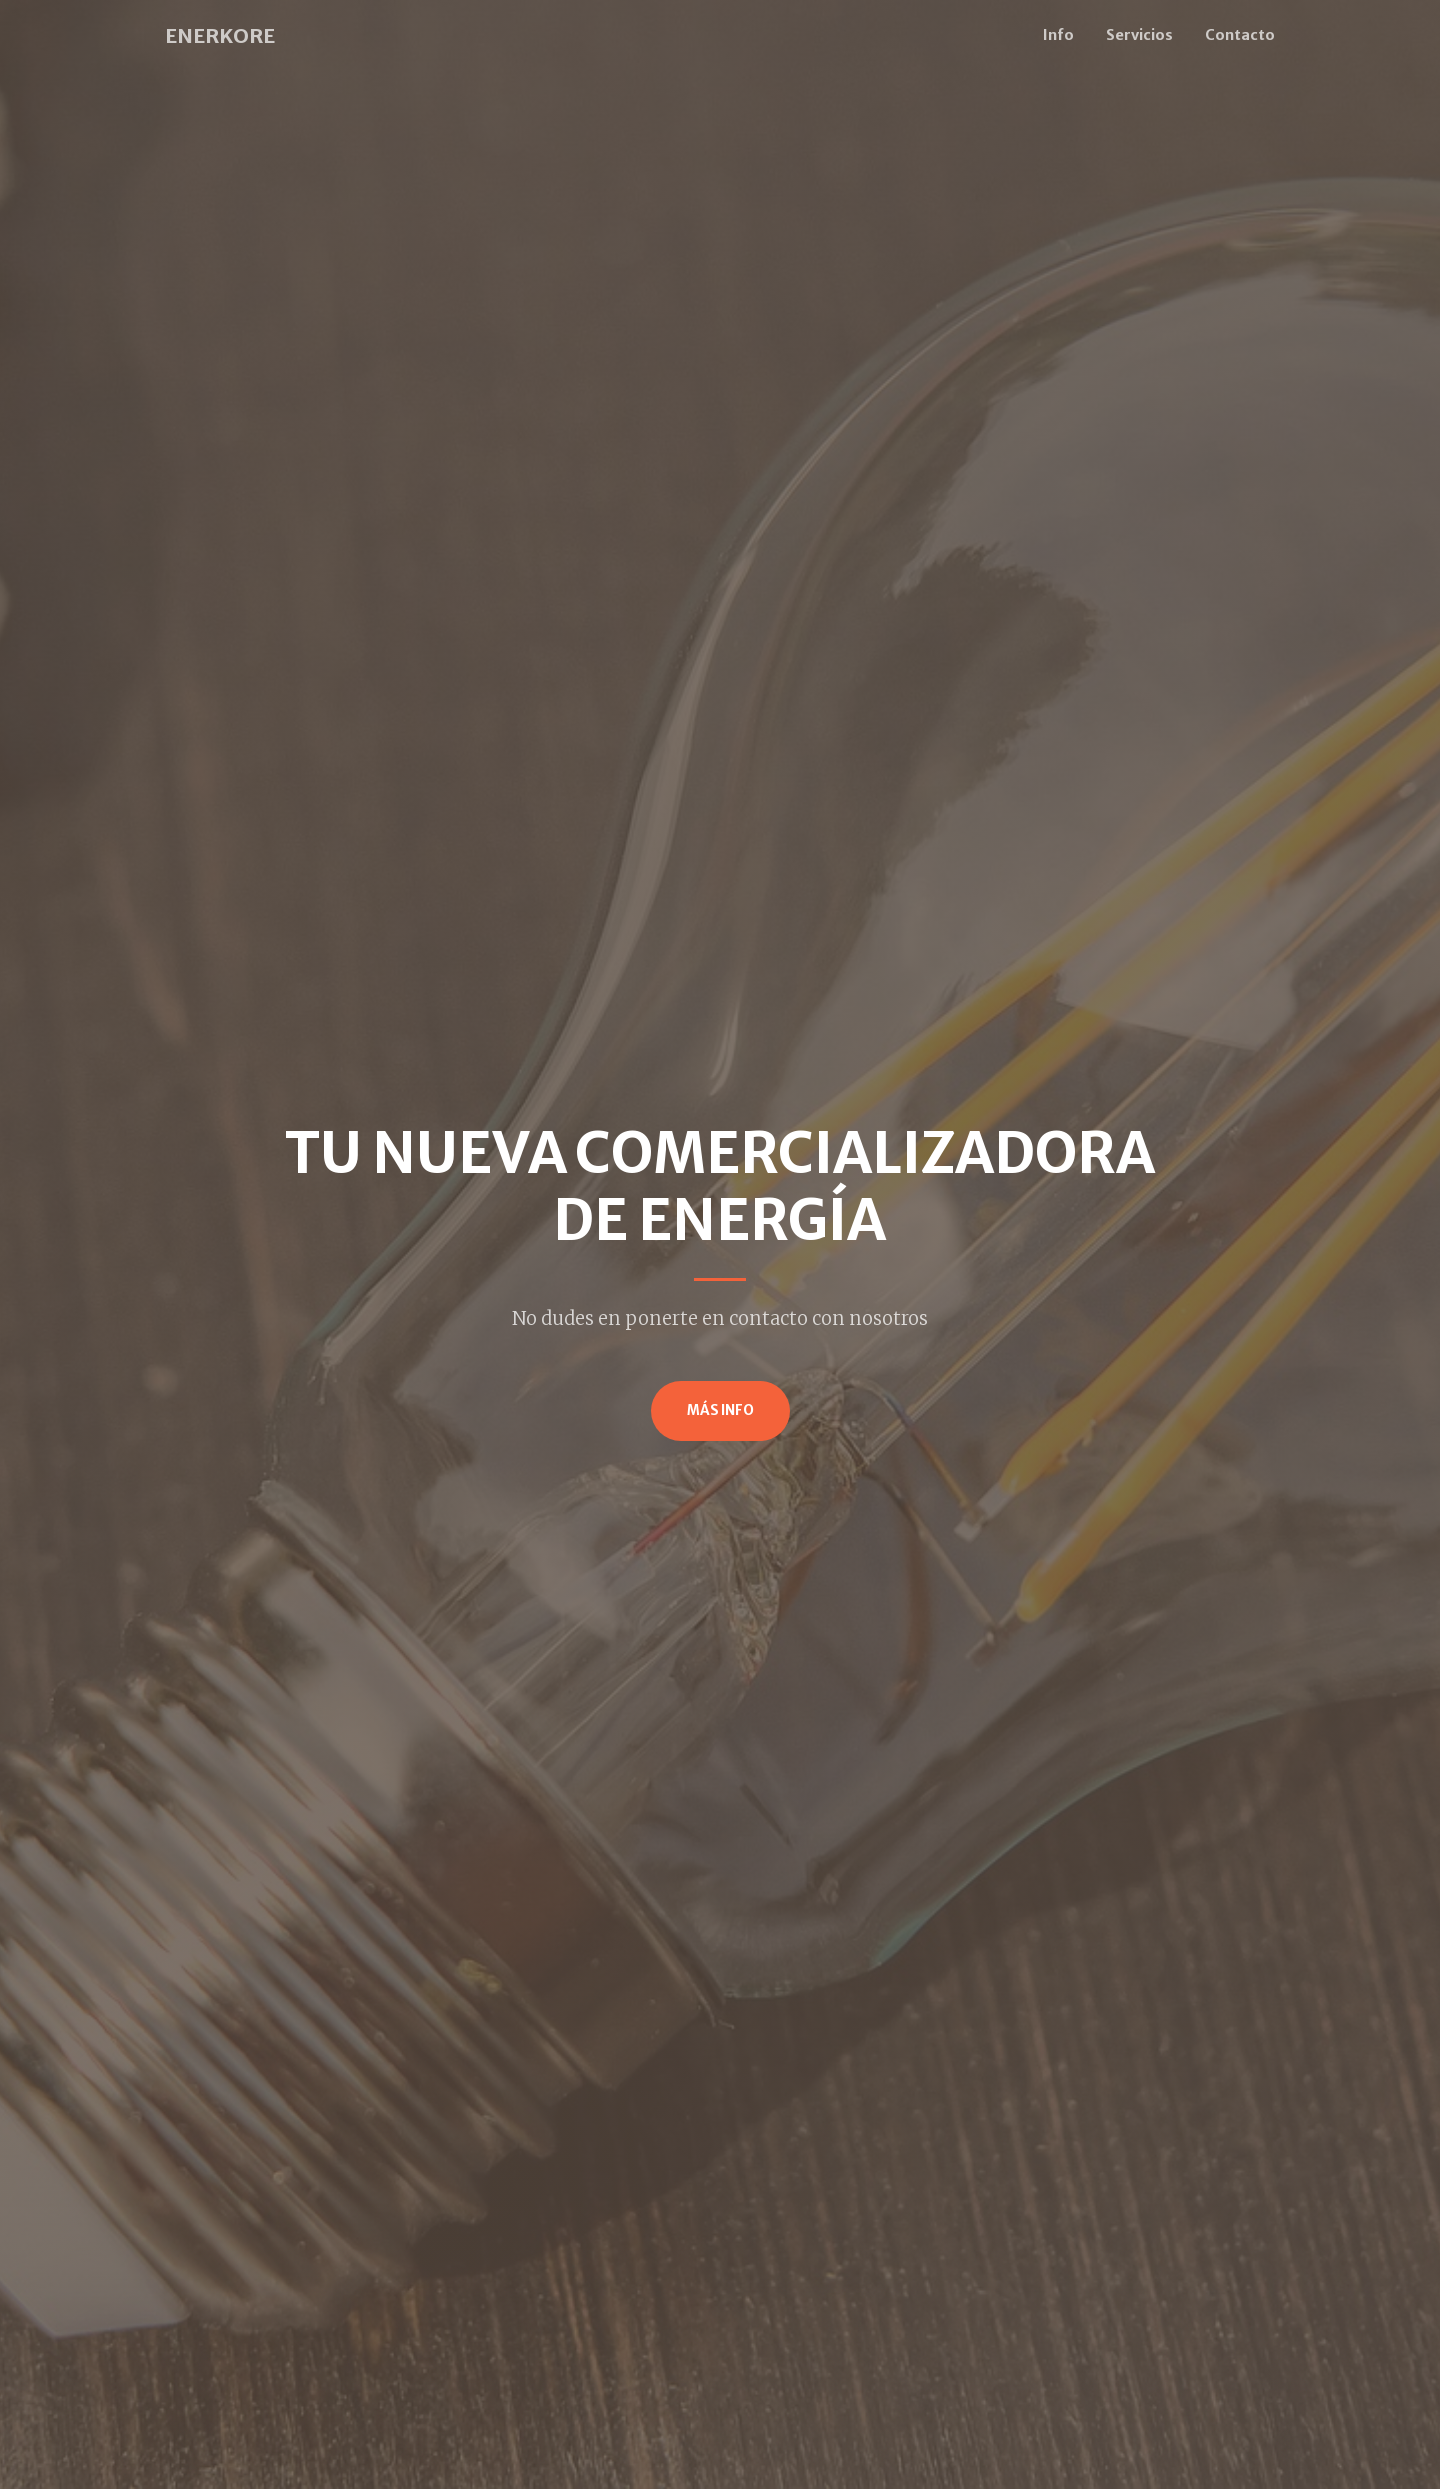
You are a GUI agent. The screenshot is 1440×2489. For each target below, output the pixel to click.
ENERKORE (220, 35)
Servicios (1139, 35)
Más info (720, 1410)
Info (1058, 35)
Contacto (1240, 35)
